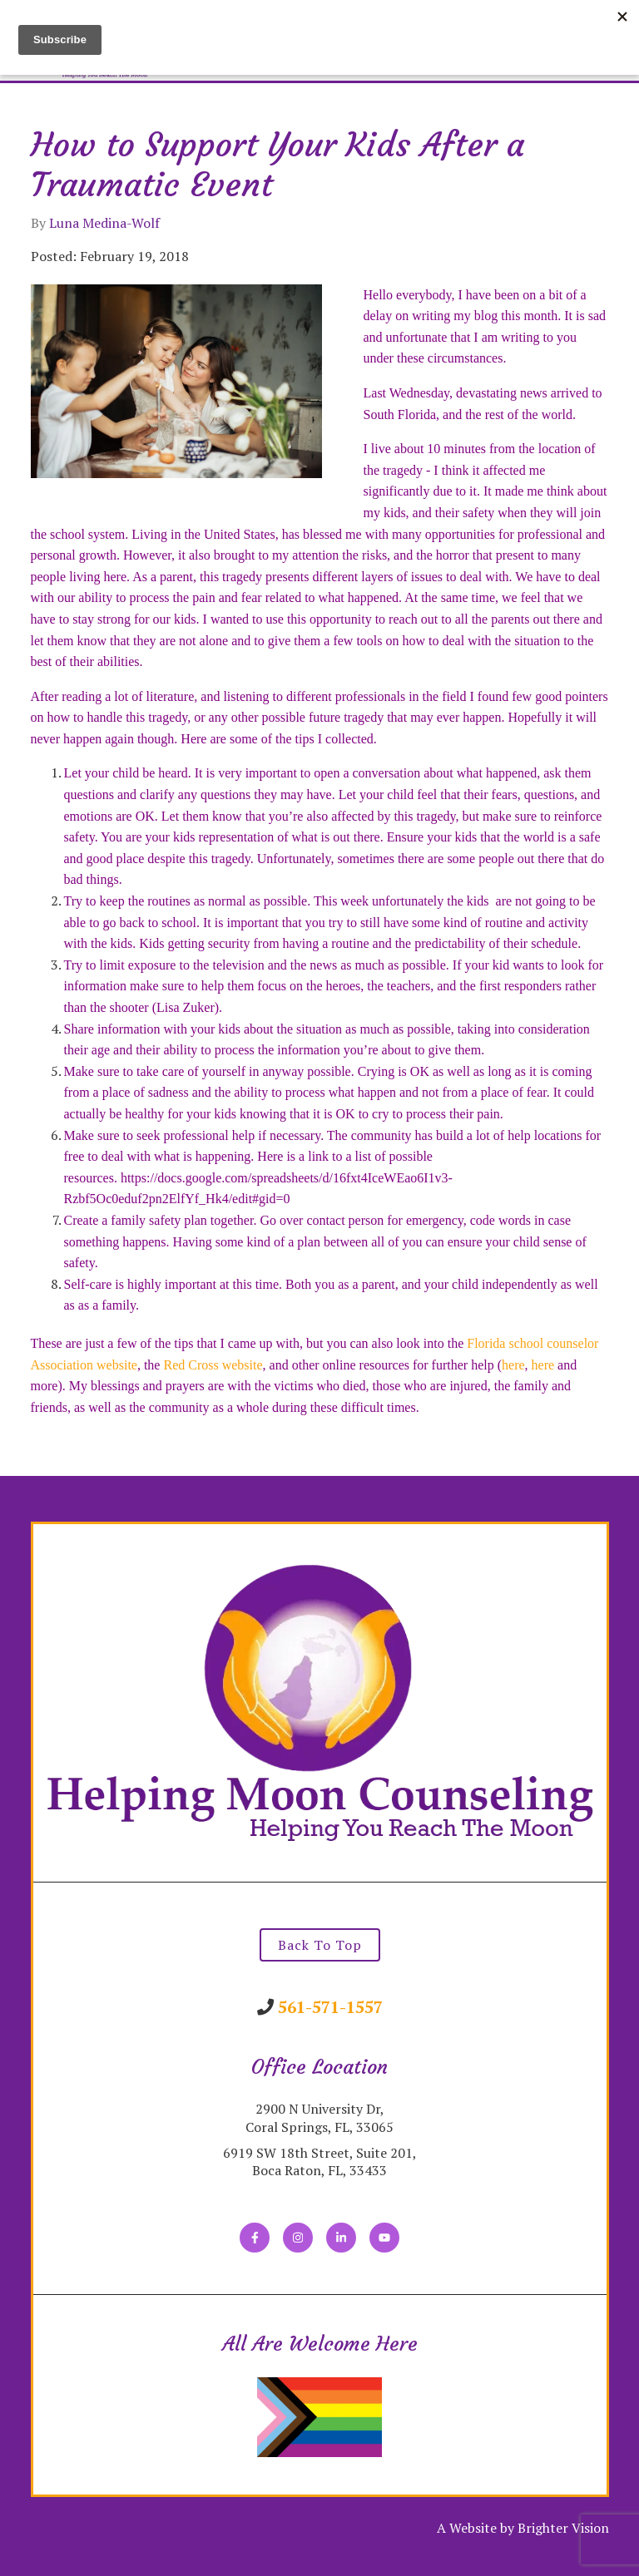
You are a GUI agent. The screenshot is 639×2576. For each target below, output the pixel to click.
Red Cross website (212, 1365)
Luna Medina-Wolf (104, 222)
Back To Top (320, 1945)
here (513, 1365)
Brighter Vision (563, 2528)
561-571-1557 (330, 2007)
